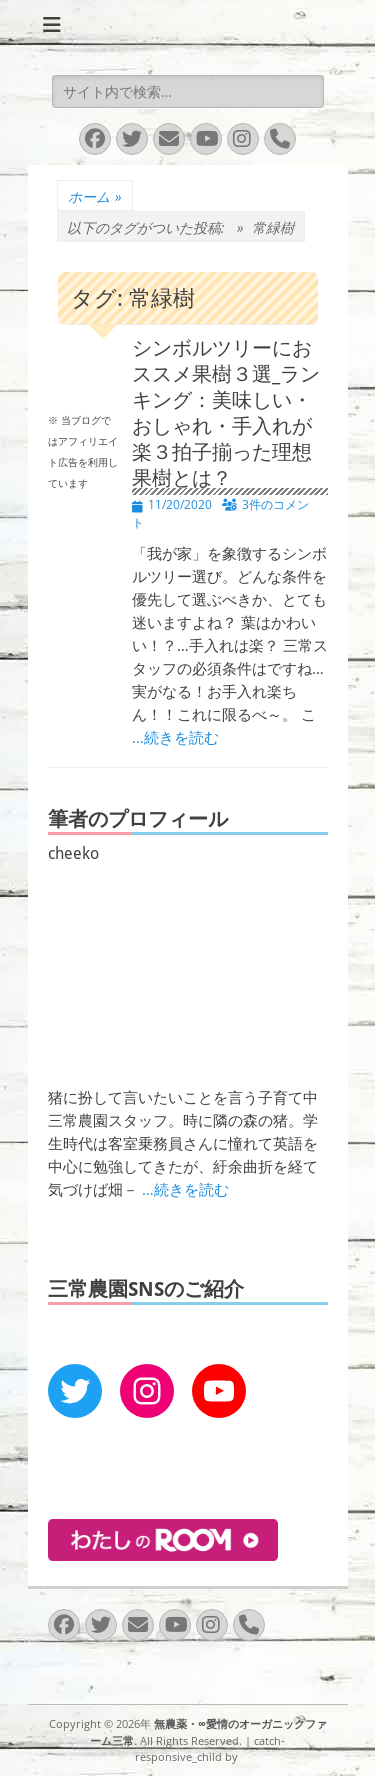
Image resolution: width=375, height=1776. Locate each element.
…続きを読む (175, 737)
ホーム (95, 196)
